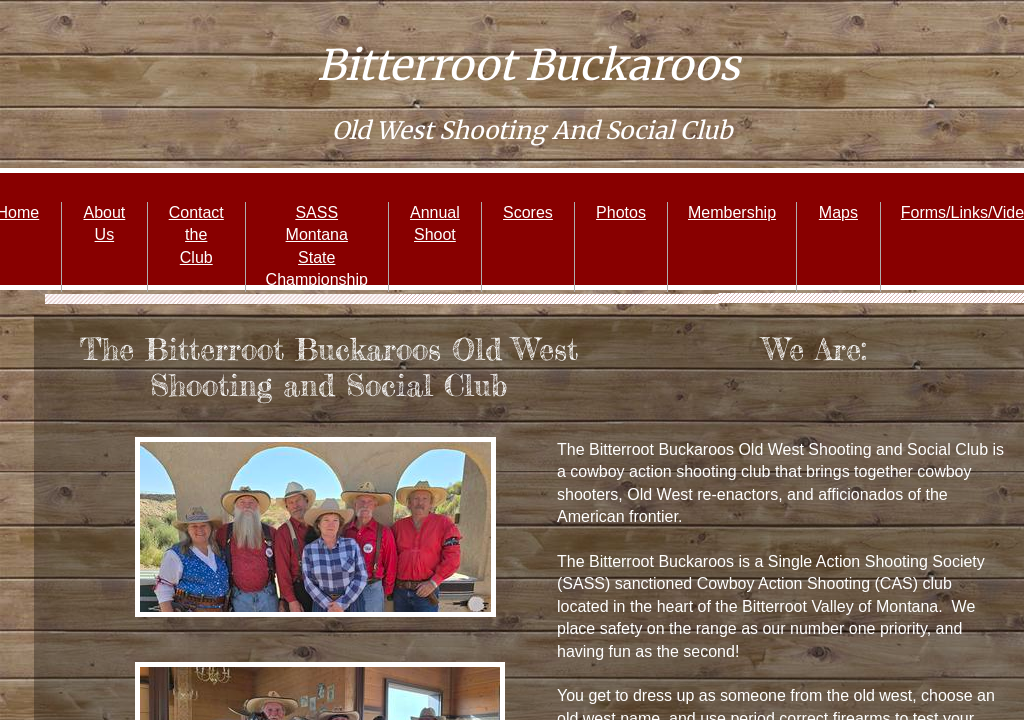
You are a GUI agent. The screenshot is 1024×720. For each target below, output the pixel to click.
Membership (732, 212)
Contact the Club (196, 235)
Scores (528, 212)
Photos (621, 212)
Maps (838, 212)
